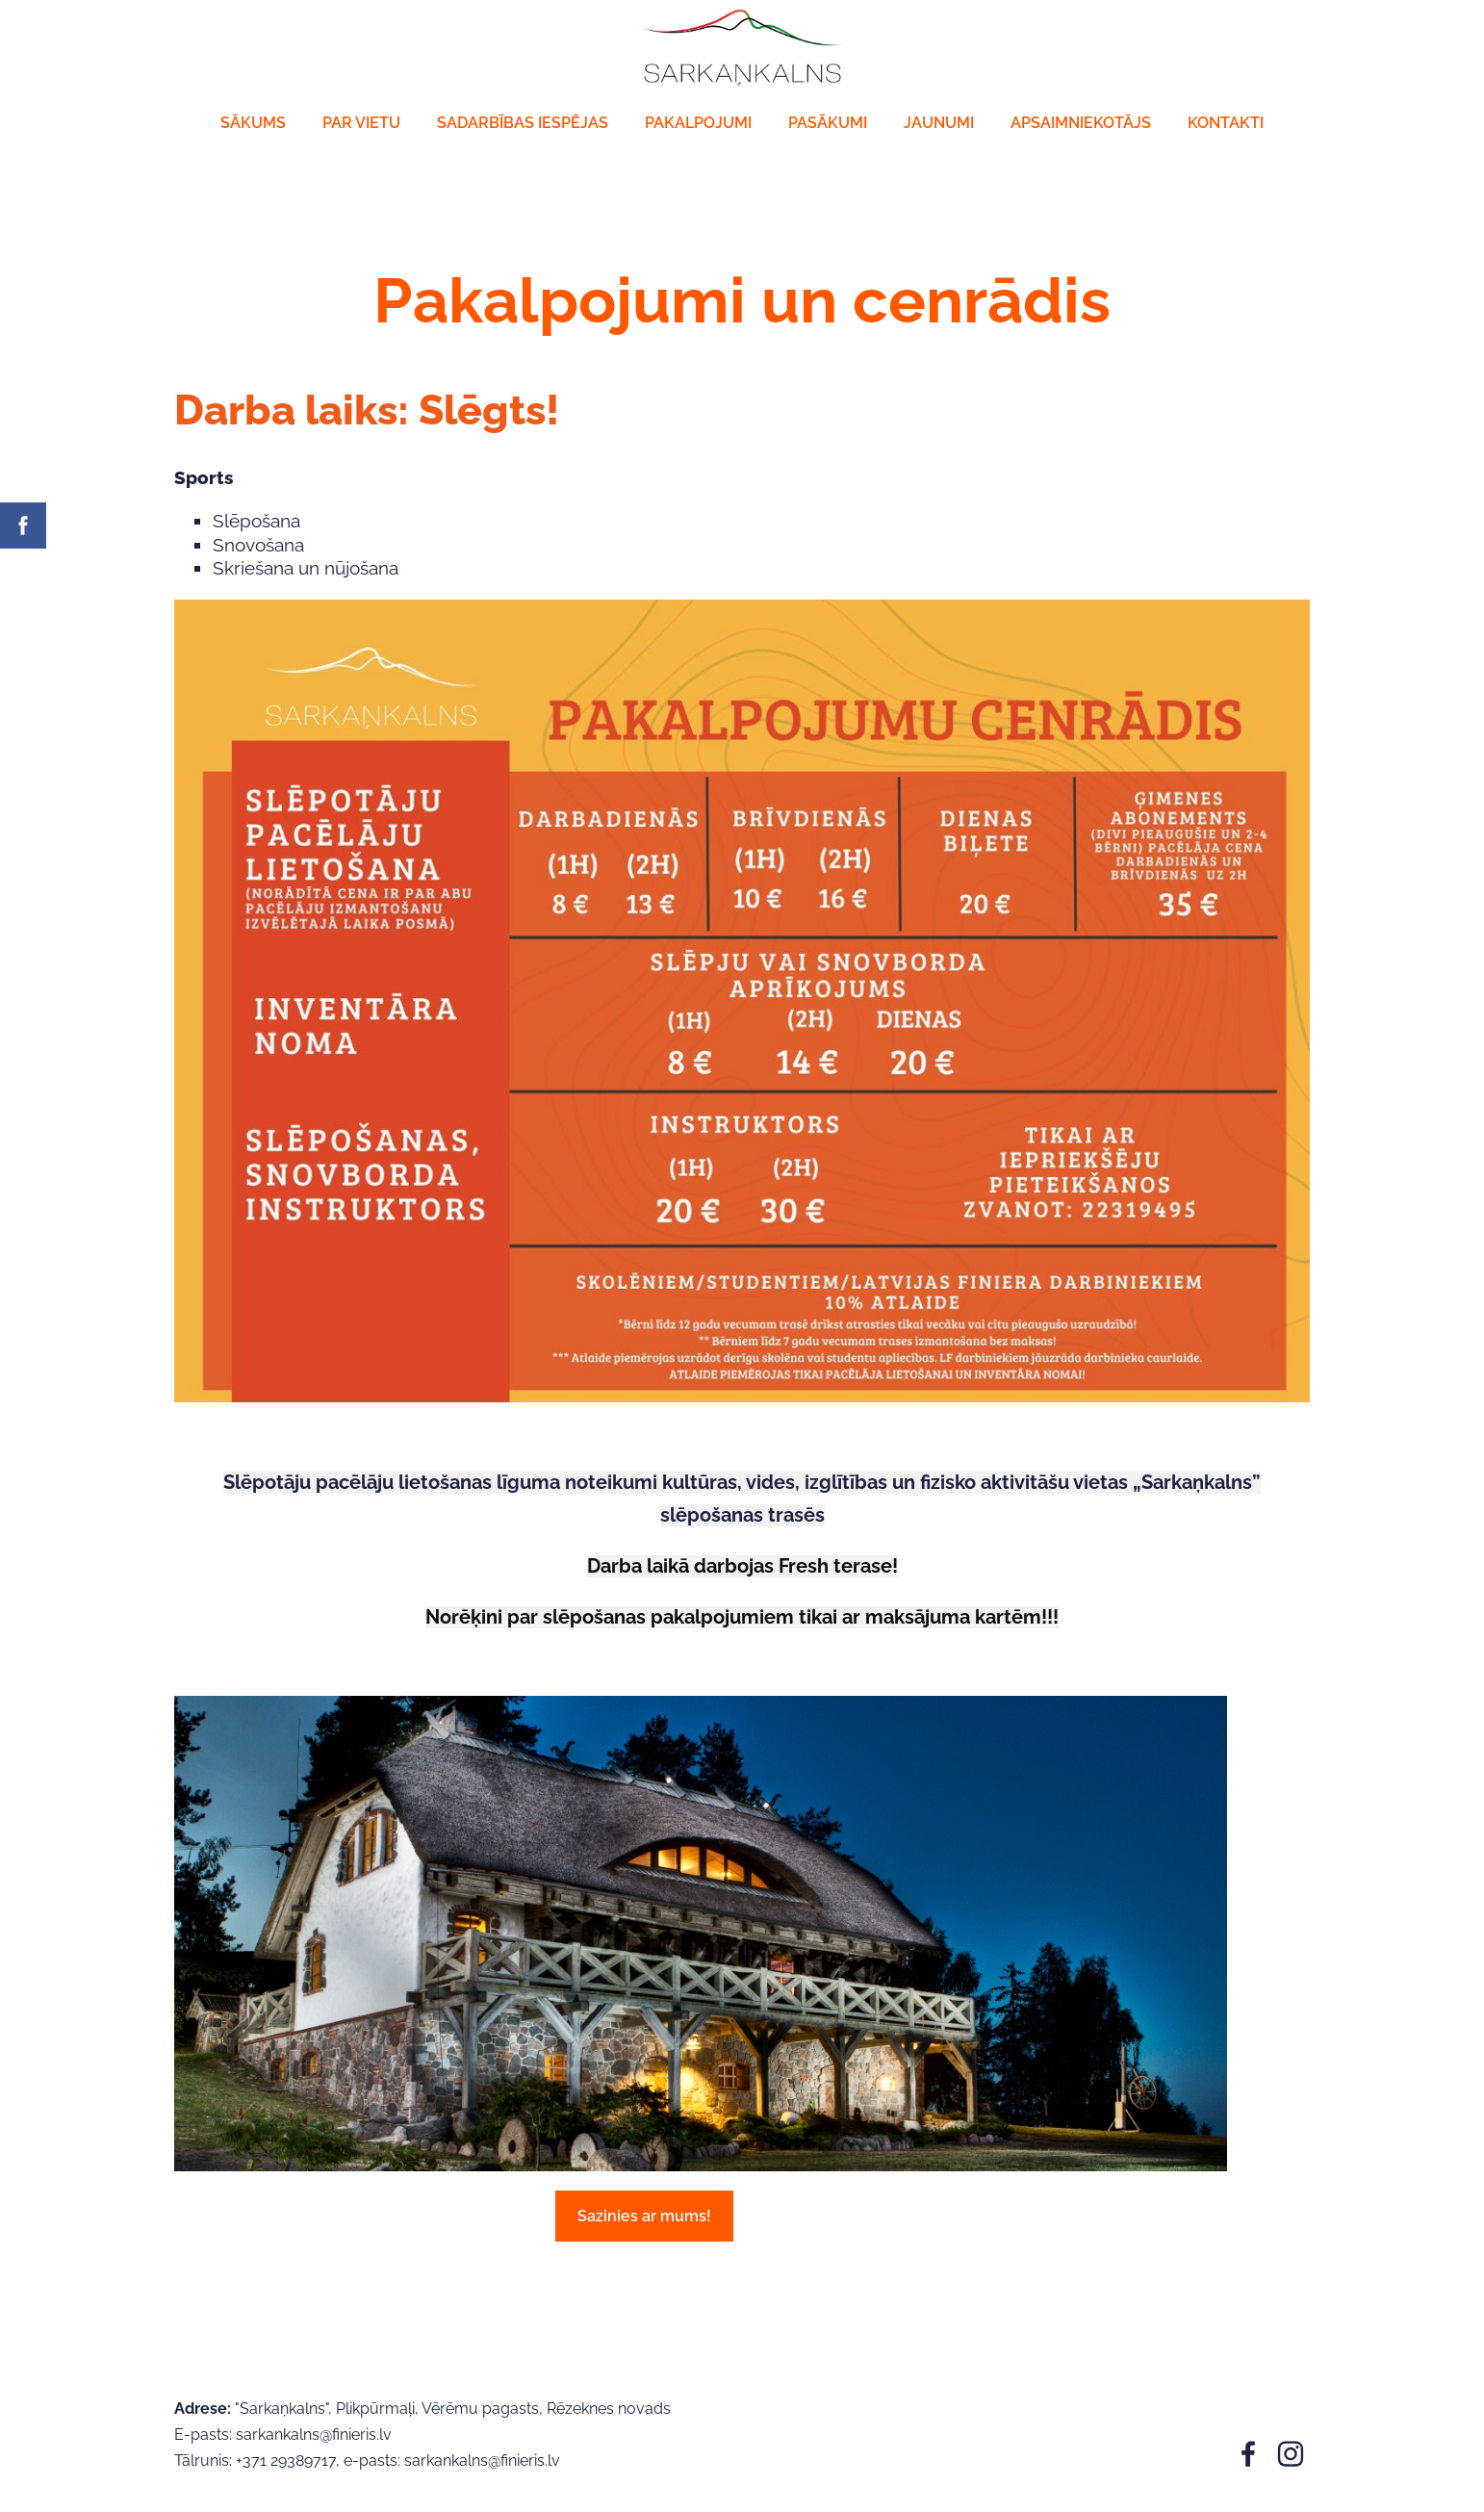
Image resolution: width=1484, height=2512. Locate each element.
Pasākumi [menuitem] (827, 123)
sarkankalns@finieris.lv (482, 2460)
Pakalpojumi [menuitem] (698, 123)
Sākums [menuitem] (253, 123)
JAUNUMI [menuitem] (939, 123)
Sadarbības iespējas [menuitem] (522, 123)
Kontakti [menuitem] (1226, 123)
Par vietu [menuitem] (361, 123)
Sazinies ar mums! (644, 2216)
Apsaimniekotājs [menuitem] (1081, 123)
